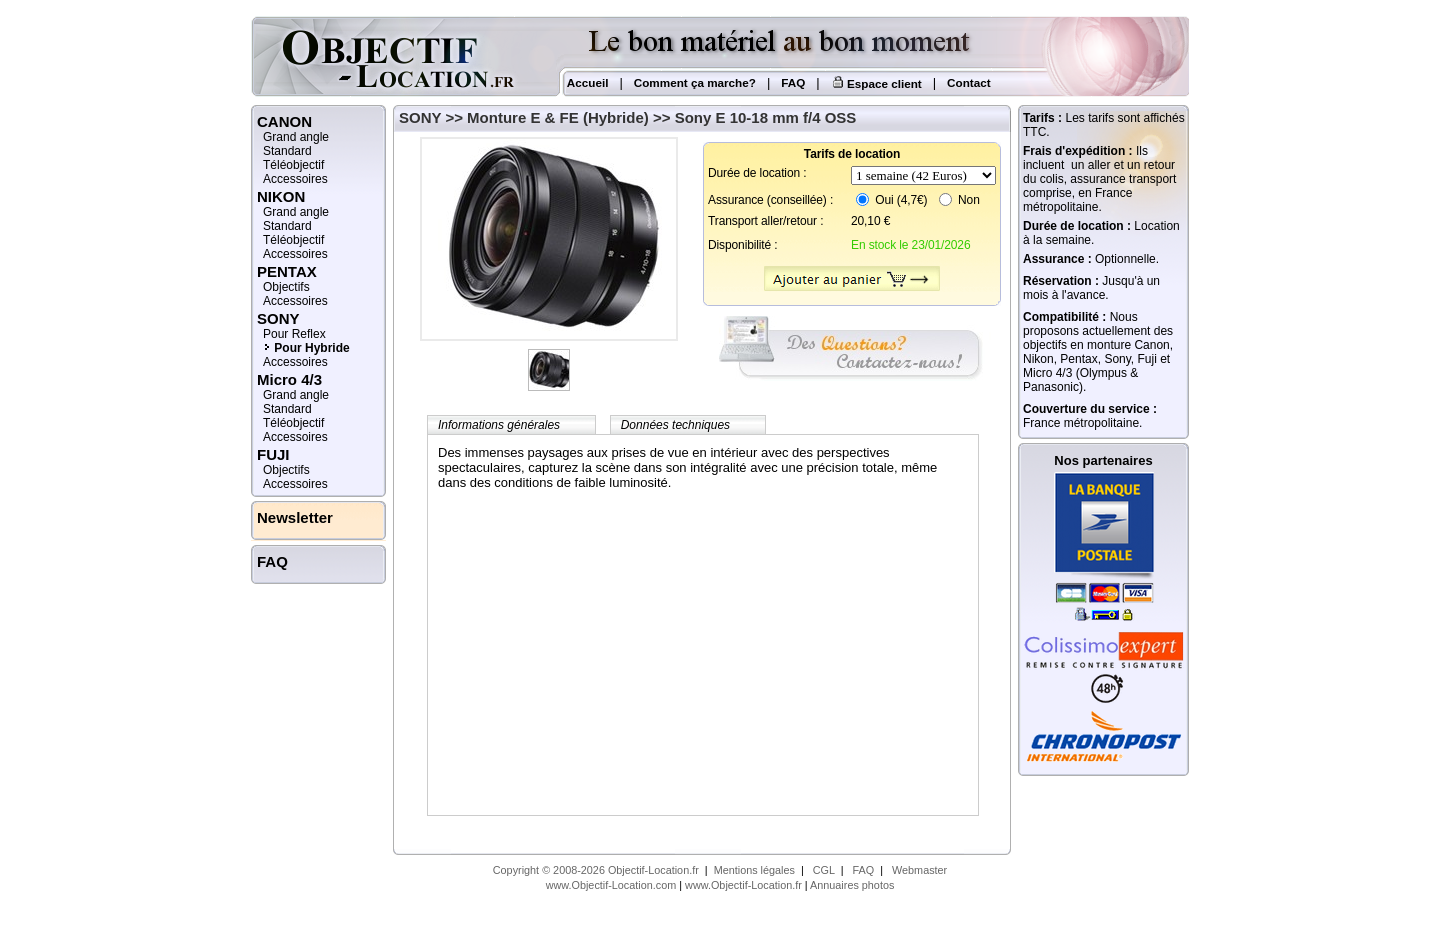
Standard (287, 151)
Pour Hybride (311, 348)
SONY (420, 117)
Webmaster (919, 870)
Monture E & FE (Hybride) (558, 117)
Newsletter (295, 517)
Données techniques (675, 425)
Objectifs (286, 287)
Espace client (876, 83)
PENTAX (287, 271)
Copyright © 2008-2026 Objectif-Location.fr (596, 870)
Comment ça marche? (695, 82)
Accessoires (295, 179)
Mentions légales (754, 870)
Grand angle (296, 137)
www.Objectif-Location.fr (743, 885)
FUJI (273, 454)
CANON (284, 121)
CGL (824, 870)
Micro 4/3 (289, 379)
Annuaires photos (852, 885)
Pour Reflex (294, 334)
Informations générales (499, 425)
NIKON (281, 196)
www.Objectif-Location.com (611, 885)
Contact (969, 82)
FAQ (793, 82)
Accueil (586, 82)
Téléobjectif (293, 165)
